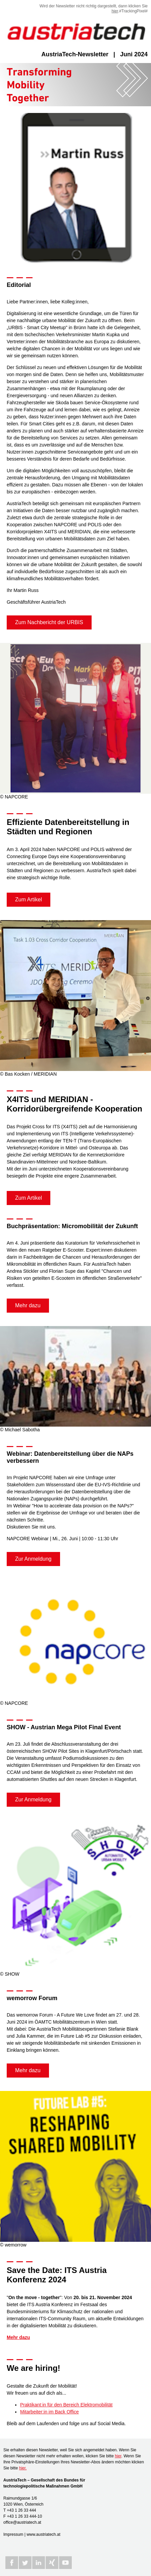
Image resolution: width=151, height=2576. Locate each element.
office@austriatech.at (22, 2522)
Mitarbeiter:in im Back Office (49, 2411)
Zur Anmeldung (33, 1559)
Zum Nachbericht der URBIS (49, 622)
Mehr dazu (28, 1305)
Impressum (13, 2534)
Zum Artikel (28, 899)
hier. (23, 2468)
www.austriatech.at (43, 2534)
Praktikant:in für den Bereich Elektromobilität (66, 2404)
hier (114, 11)
